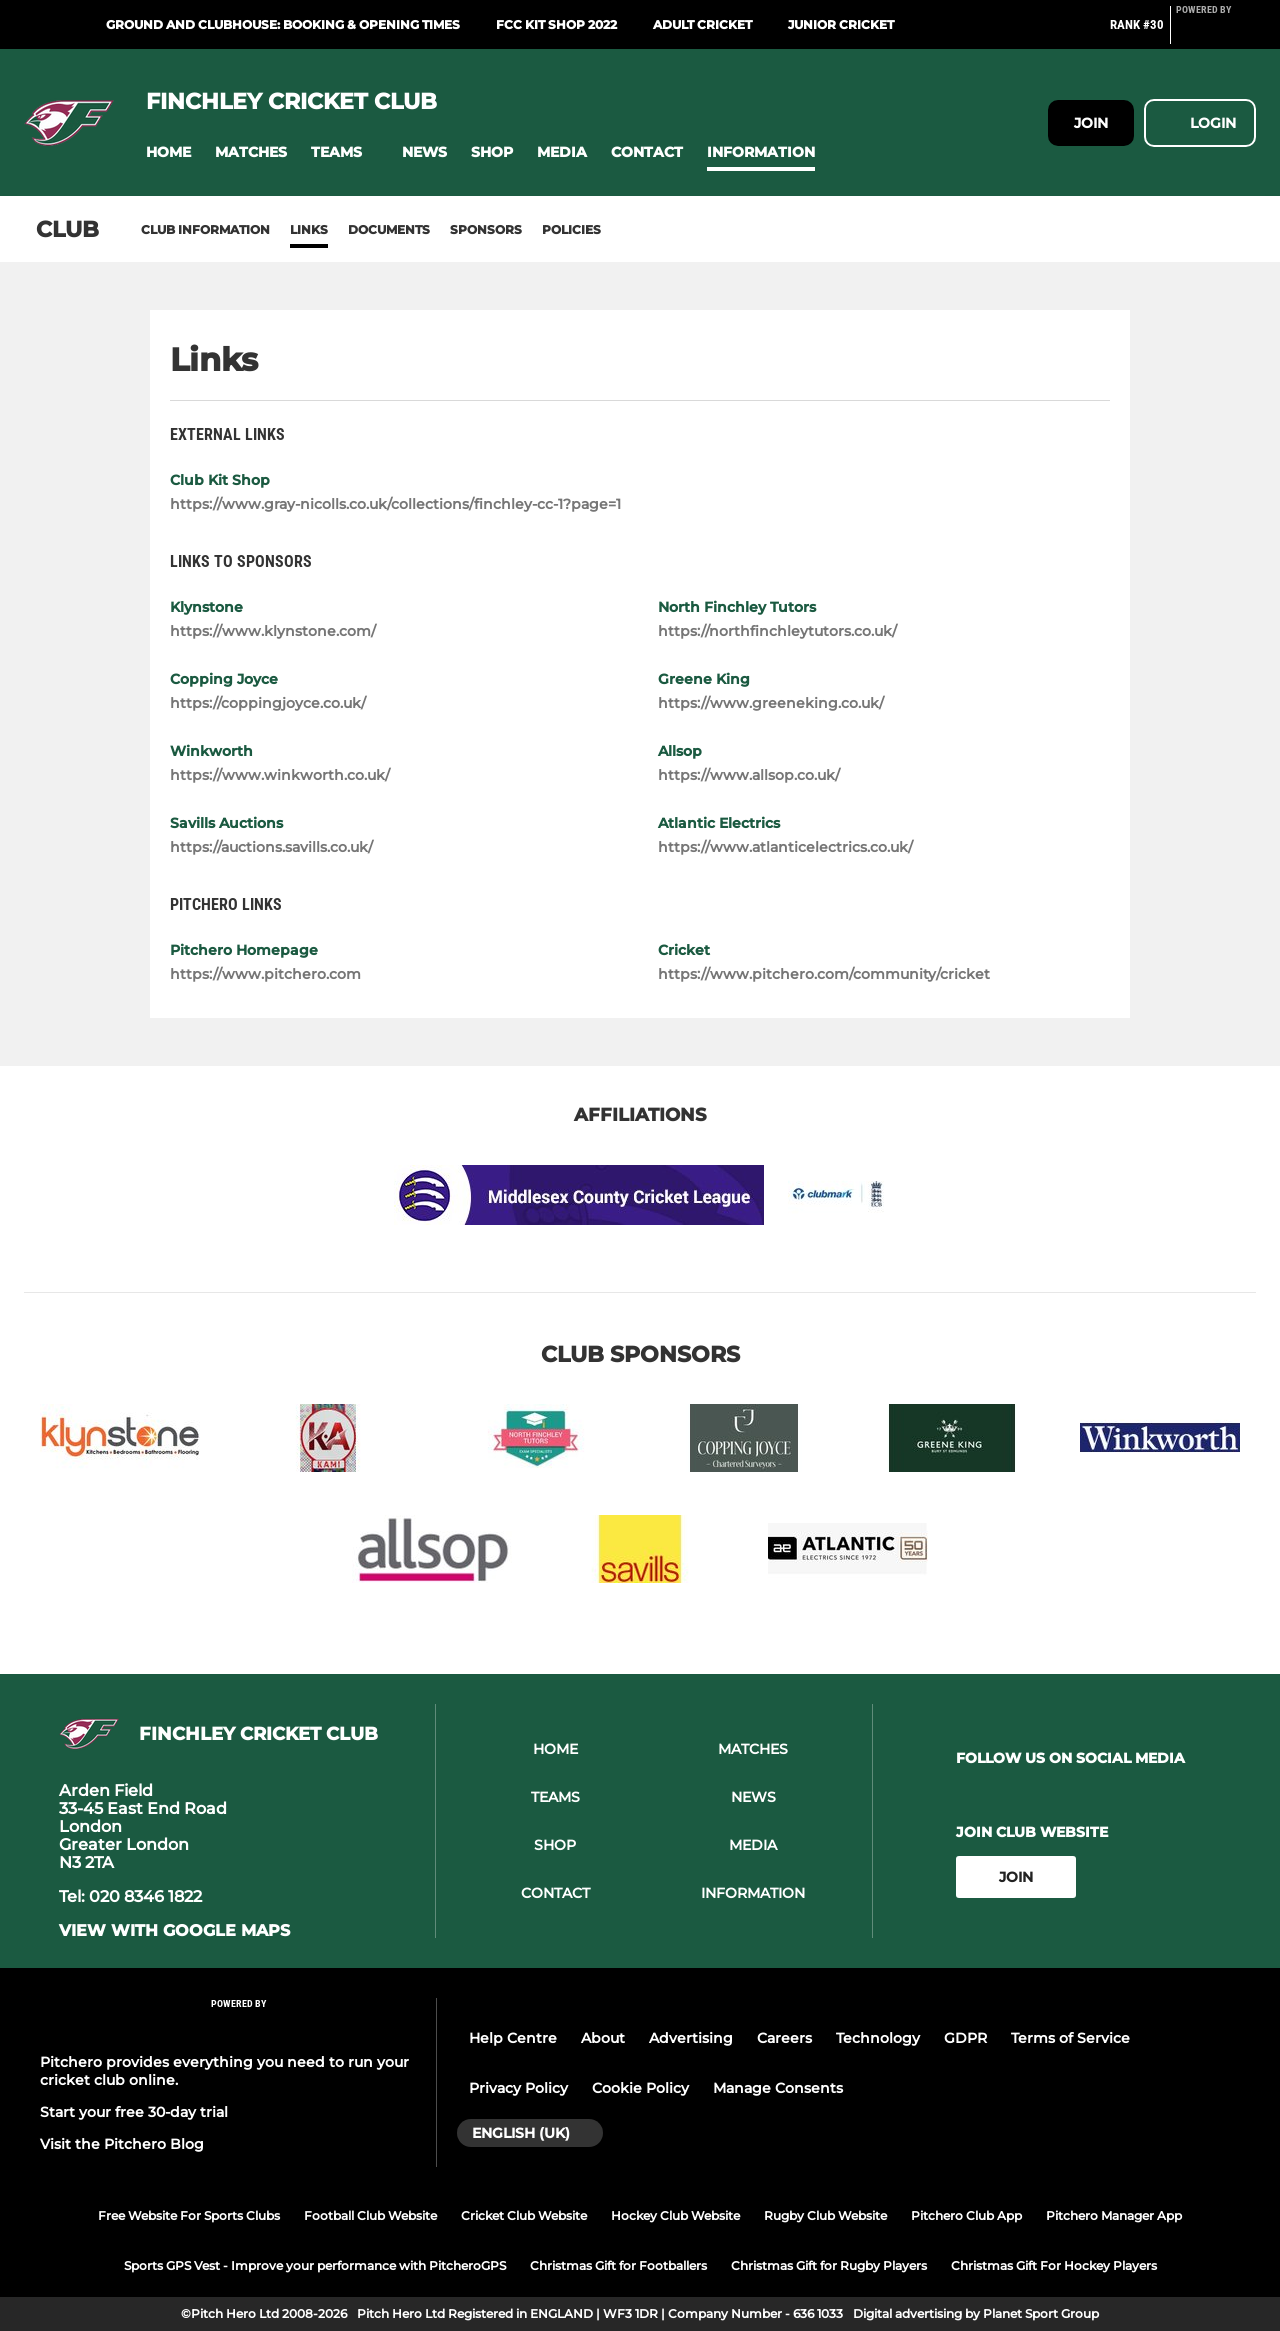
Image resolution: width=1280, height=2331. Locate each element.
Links (309, 229)
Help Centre (513, 2038)
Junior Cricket (841, 24)
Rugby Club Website (825, 2215)
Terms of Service (1070, 2038)
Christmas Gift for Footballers (618, 2265)
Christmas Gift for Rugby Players (829, 2265)
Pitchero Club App (966, 2215)
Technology (878, 2038)
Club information (205, 229)
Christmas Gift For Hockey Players (1054, 2265)
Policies (571, 229)
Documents (389, 229)
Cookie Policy (640, 2088)
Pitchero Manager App (1114, 2215)
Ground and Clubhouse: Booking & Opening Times (283, 24)
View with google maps (174, 1931)
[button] (168, 152)
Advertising (691, 2038)
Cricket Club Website (524, 2215)
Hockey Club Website (675, 2215)
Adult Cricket (702, 24)
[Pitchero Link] (1216, 33)
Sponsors (486, 229)
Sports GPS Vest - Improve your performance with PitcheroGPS (315, 2265)
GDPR (965, 2038)
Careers (784, 2038)
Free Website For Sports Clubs (189, 2215)
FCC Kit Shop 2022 (556, 24)
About (603, 2038)
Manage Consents (778, 2088)
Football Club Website (370, 2215)
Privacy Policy (518, 2088)
